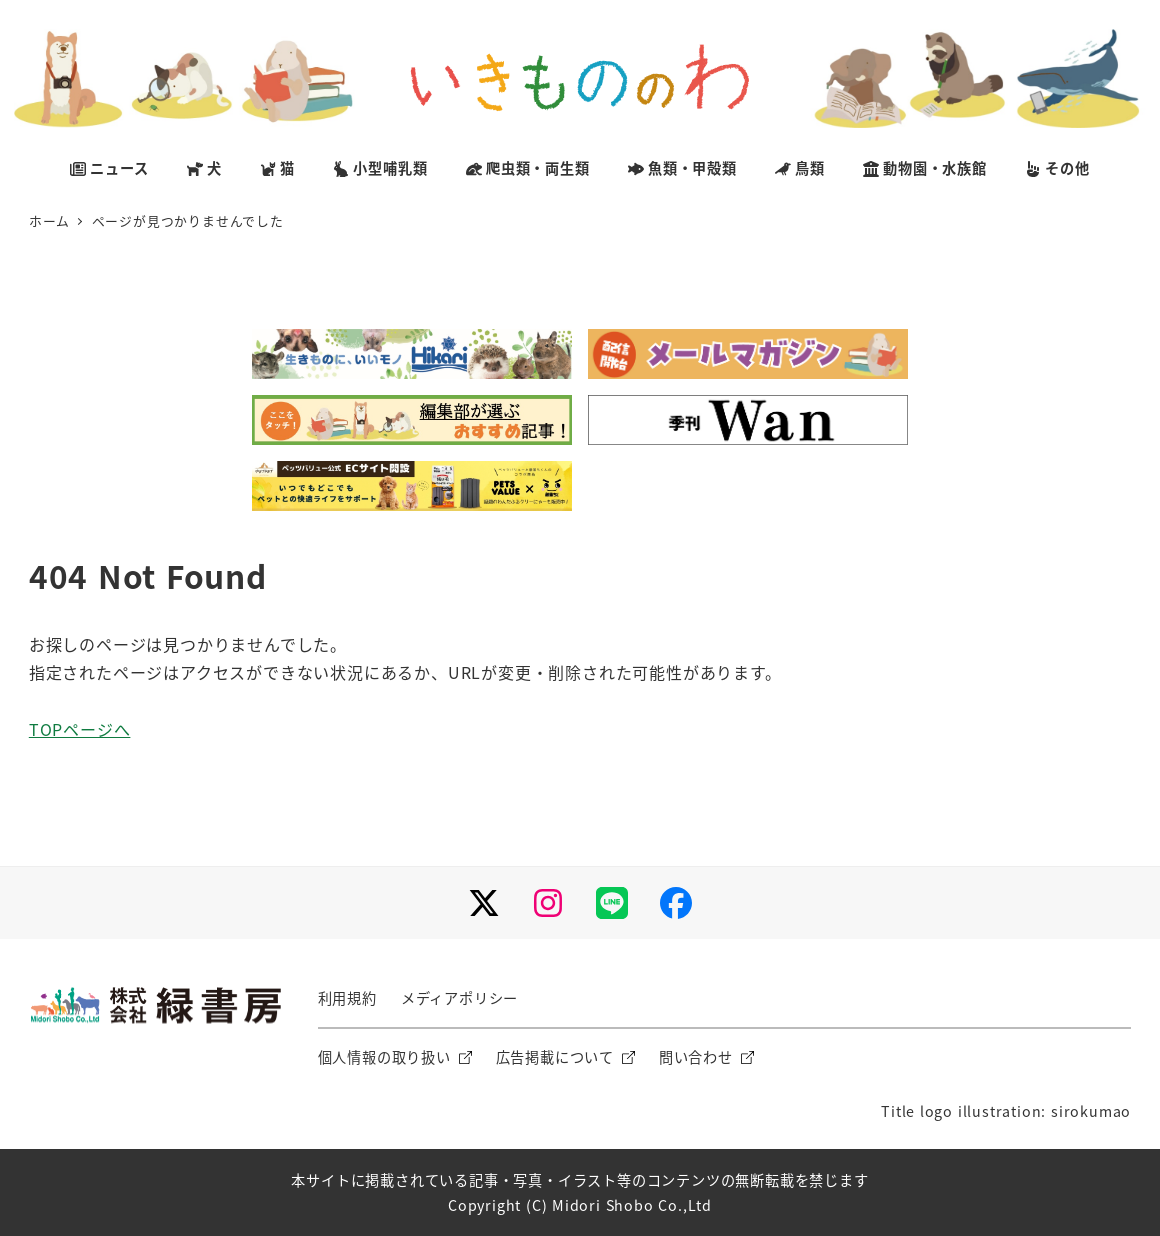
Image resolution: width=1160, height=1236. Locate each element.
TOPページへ (80, 729)
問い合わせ (696, 1057)
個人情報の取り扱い (384, 1057)
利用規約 (347, 998)
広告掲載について (555, 1057)
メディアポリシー (459, 998)
